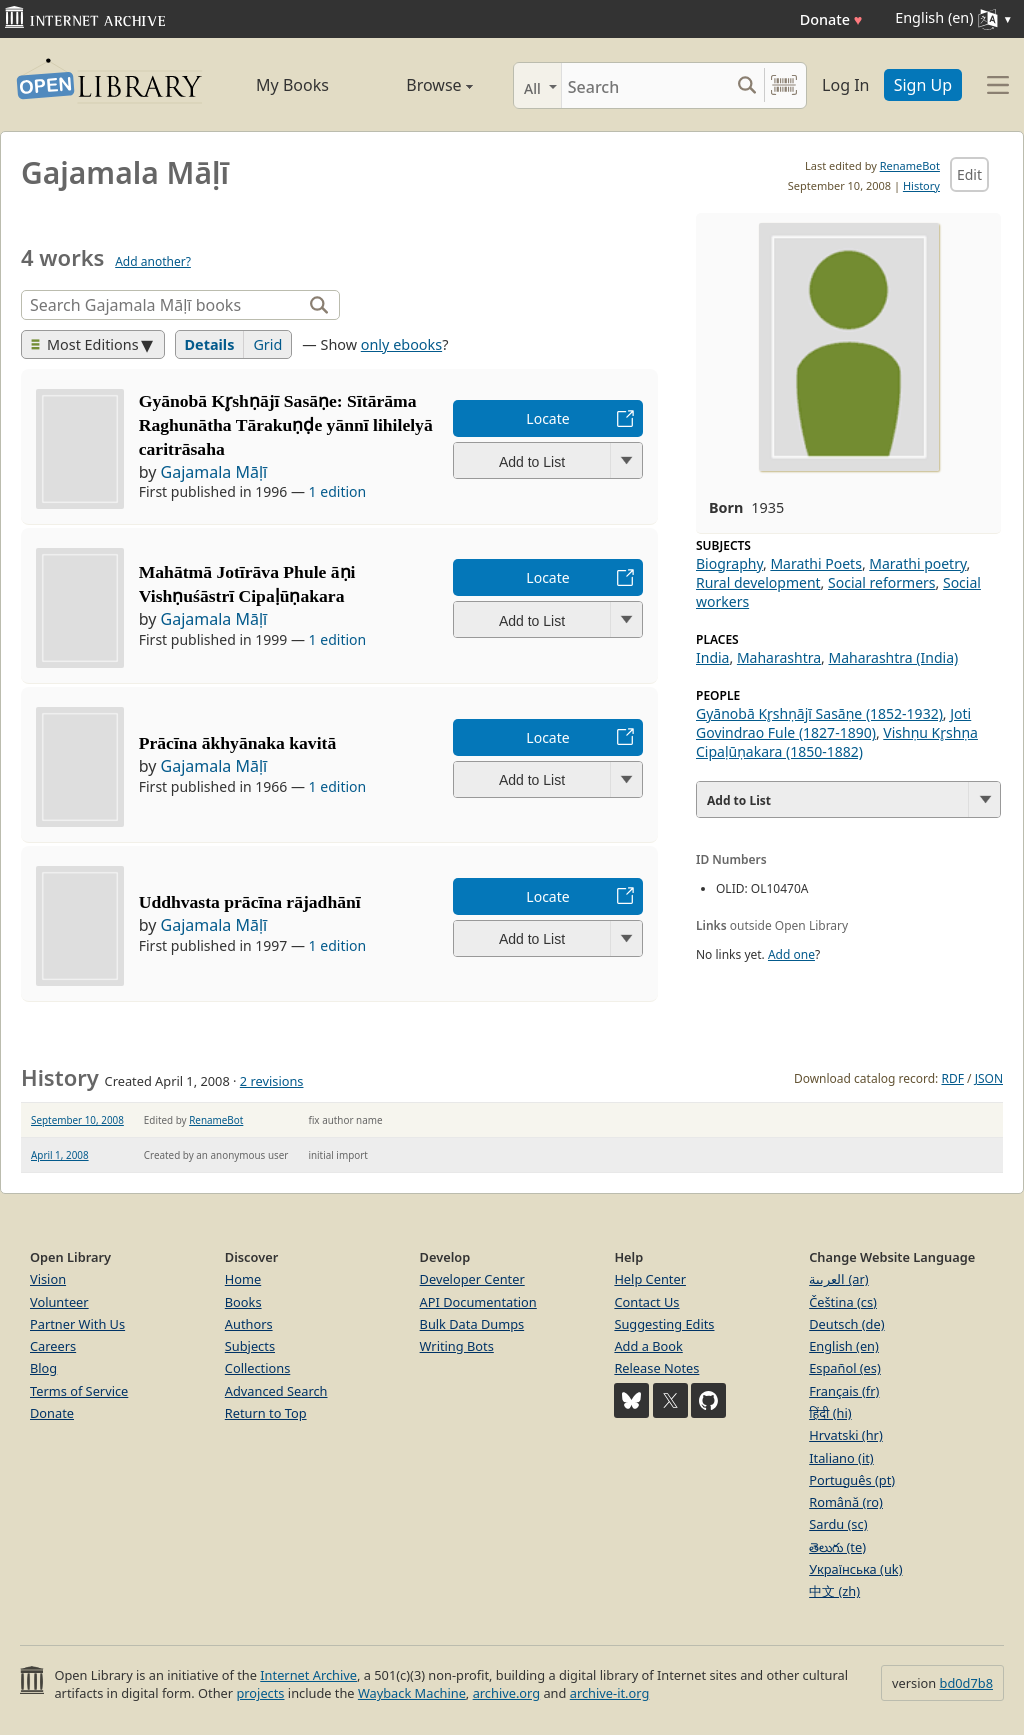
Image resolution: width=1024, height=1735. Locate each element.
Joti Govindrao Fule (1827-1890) (833, 723)
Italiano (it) (841, 1458)
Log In (845, 85)
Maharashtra (779, 657)
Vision (48, 1279)
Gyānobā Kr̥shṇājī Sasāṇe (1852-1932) (819, 713)
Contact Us (646, 1302)
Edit (969, 174)
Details (210, 344)
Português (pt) (852, 1480)
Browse (419, 85)
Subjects (250, 1346)
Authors (249, 1324)
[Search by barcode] (784, 85)
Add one (791, 954)
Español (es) (845, 1368)
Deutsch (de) (846, 1324)
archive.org (506, 1693)
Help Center (650, 1279)
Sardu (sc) (838, 1524)
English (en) (844, 1346)
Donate (831, 19)
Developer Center (472, 1279)
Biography (729, 563)
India (712, 657)
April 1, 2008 (60, 1155)
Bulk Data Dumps (472, 1324)
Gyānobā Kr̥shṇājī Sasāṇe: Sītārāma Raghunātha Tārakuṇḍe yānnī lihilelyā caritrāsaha (286, 425)
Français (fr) (844, 1391)
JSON (989, 1078)
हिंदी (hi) (830, 1413)
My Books (292, 85)
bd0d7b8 (966, 1683)
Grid (267, 344)
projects (260, 1693)
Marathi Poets (815, 563)
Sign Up (923, 85)
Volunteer (59, 1302)
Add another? (153, 261)
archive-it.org (610, 1693)
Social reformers (882, 582)
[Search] (645, 85)
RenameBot (910, 165)
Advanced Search (276, 1391)
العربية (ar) (838, 1279)
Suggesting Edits (664, 1324)
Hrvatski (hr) (846, 1435)
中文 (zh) (834, 1591)
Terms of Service (79, 1391)
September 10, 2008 (77, 1120)
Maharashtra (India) (893, 657)
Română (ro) (846, 1502)
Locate (547, 418)
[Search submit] (746, 85)
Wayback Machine (412, 1693)
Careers (53, 1346)
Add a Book (648, 1346)
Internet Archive (308, 1675)
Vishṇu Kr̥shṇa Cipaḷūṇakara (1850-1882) (837, 742)
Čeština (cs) (843, 1302)
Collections (258, 1368)
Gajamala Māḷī (214, 472)
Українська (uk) (855, 1569)
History (921, 185)
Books (243, 1302)
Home (243, 1279)
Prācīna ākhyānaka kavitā (237, 743)
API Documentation (478, 1302)
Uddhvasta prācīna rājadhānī (250, 902)
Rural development (758, 582)
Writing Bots (457, 1346)
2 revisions (272, 1081)
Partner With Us (77, 1324)
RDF (952, 1078)
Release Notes (656, 1368)
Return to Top (266, 1413)
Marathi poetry (917, 563)
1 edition (338, 491)
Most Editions (85, 344)
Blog (43, 1368)
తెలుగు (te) (837, 1547)
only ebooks (401, 344)
